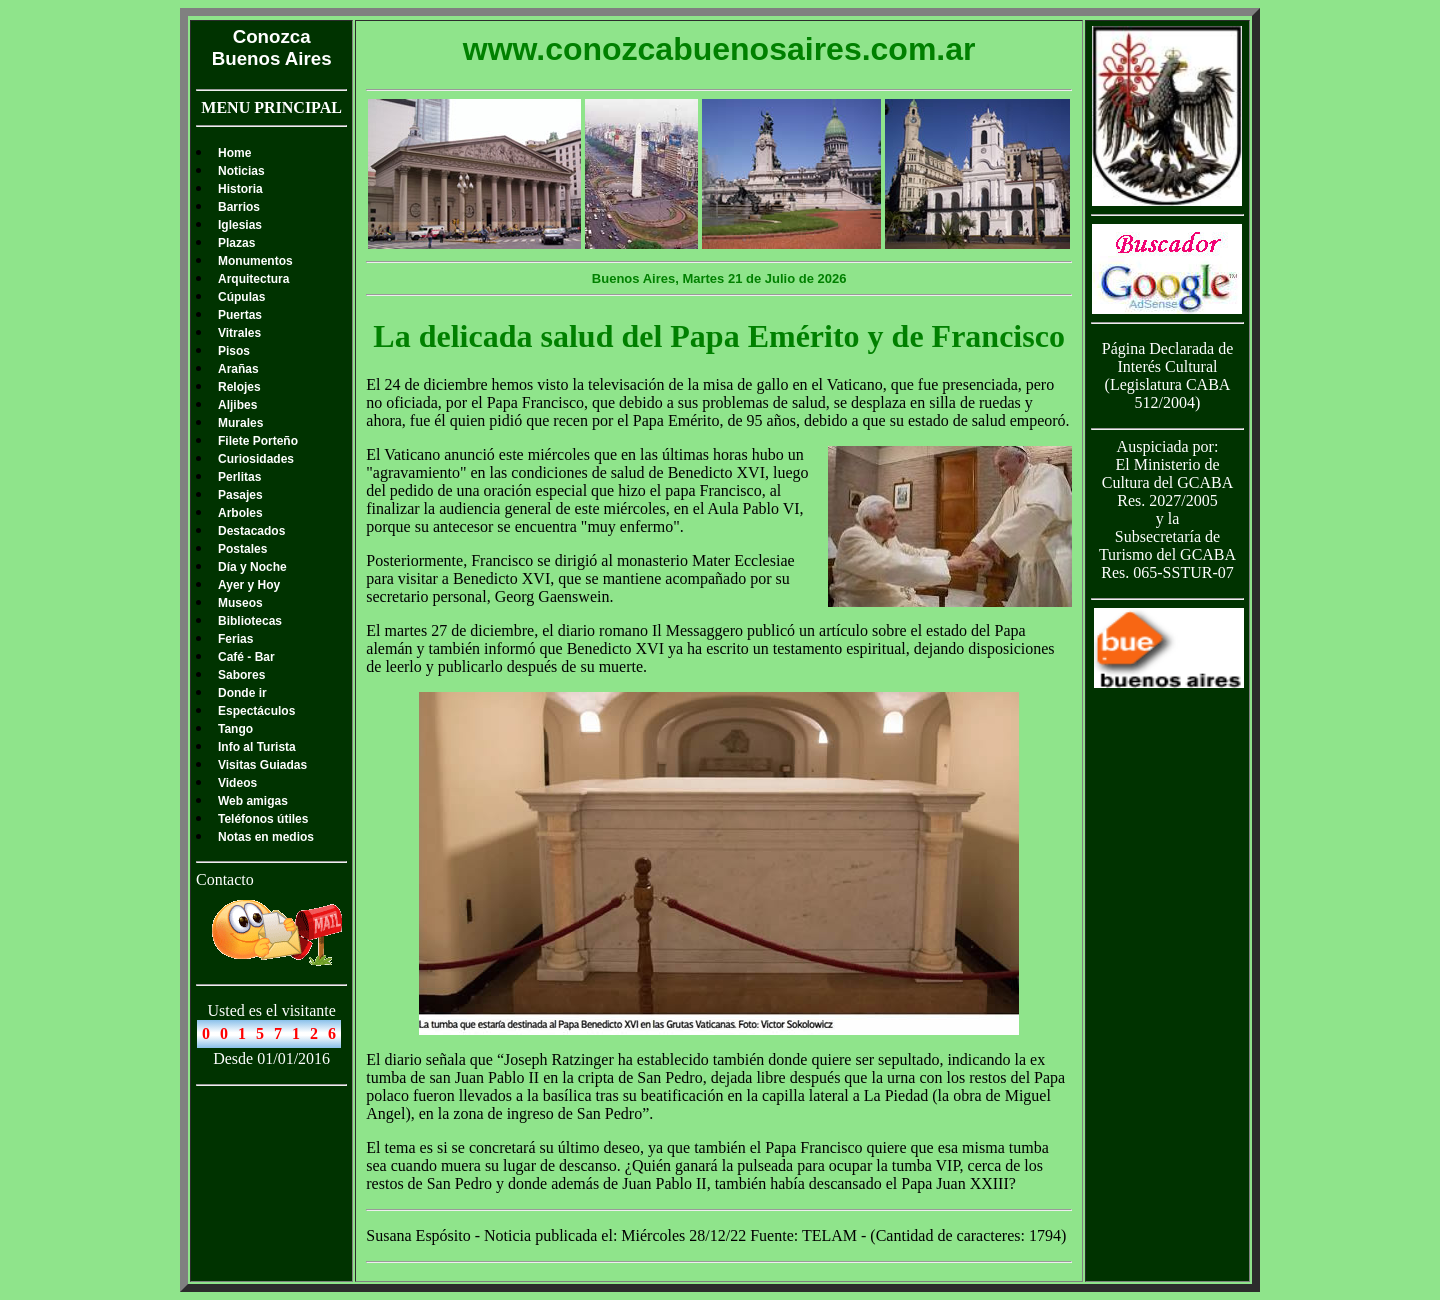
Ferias (235, 639)
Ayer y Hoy (249, 585)
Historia (240, 189)
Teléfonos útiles (263, 819)
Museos (240, 603)
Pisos (234, 351)
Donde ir (242, 693)
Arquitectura (253, 279)
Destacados (251, 531)
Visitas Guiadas (262, 765)
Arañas (238, 369)
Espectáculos (256, 711)
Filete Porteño (258, 441)
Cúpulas (241, 297)
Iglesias (240, 225)
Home (234, 153)
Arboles (240, 513)
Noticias (241, 171)
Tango (235, 729)
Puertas (240, 315)
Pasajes (240, 495)
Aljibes (237, 405)
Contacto (225, 879)
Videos (237, 783)
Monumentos (255, 261)
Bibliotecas (250, 621)
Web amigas (253, 801)
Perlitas (239, 477)
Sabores (241, 675)
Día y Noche (252, 567)
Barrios (239, 207)
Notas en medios (266, 837)
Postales (242, 549)
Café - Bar (246, 657)
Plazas (236, 243)
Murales (240, 423)
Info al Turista (257, 747)
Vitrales (239, 333)
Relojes (239, 387)
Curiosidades (256, 459)
